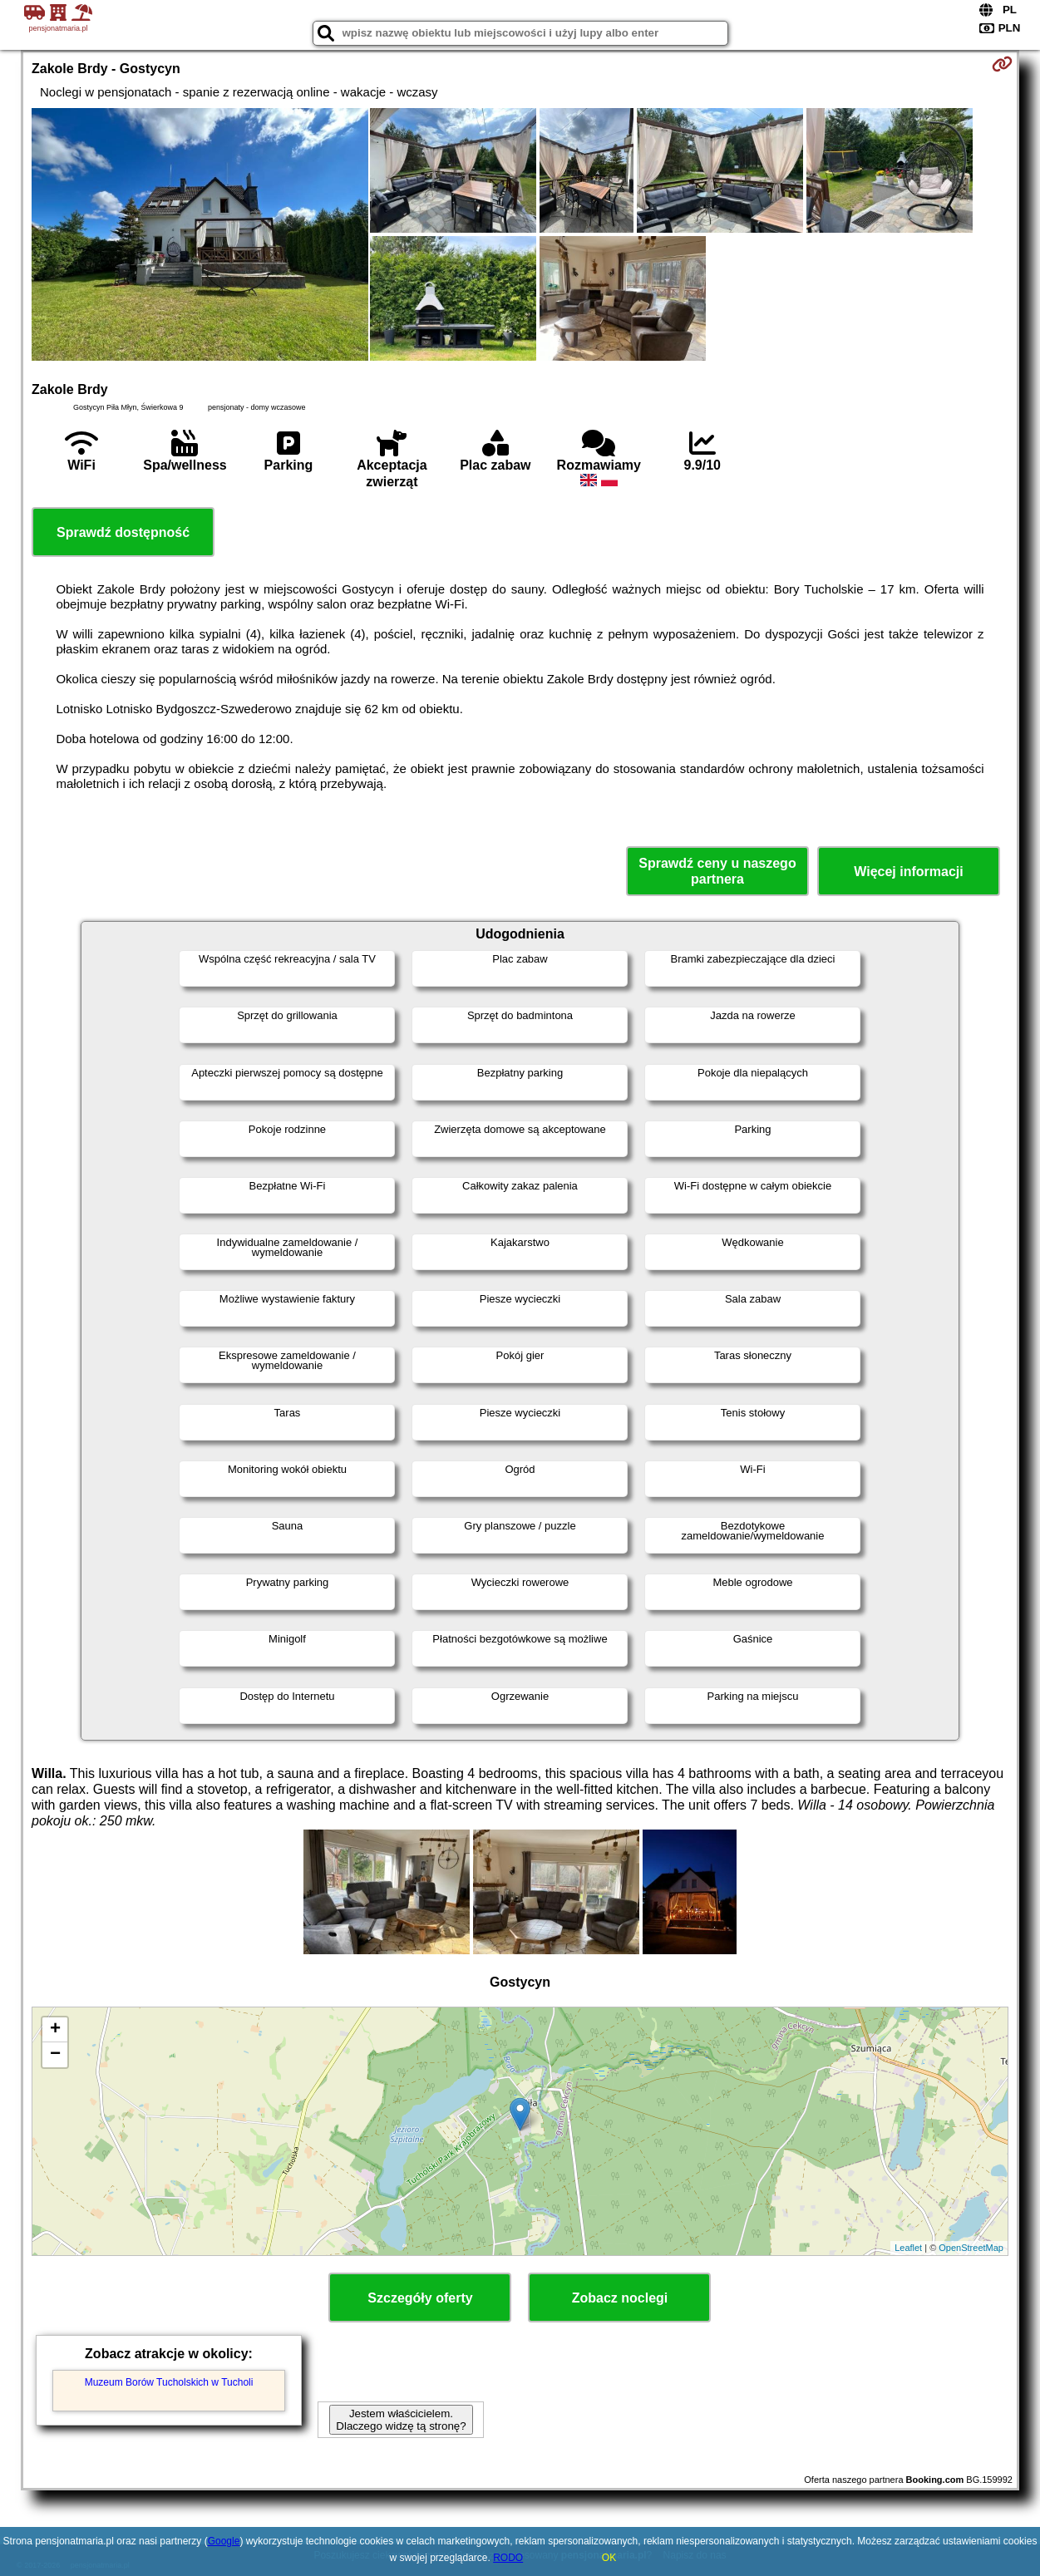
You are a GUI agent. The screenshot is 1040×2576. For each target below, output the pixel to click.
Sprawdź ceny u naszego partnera (717, 871)
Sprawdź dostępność (123, 532)
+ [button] (55, 2029)
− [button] (55, 2054)
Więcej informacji (908, 871)
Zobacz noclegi (620, 2298)
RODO (508, 2558)
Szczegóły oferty (419, 2298)
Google (224, 2541)
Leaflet (908, 2248)
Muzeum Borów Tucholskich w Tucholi (169, 2382)
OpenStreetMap (971, 2248)
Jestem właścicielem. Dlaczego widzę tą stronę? (401, 2419)
